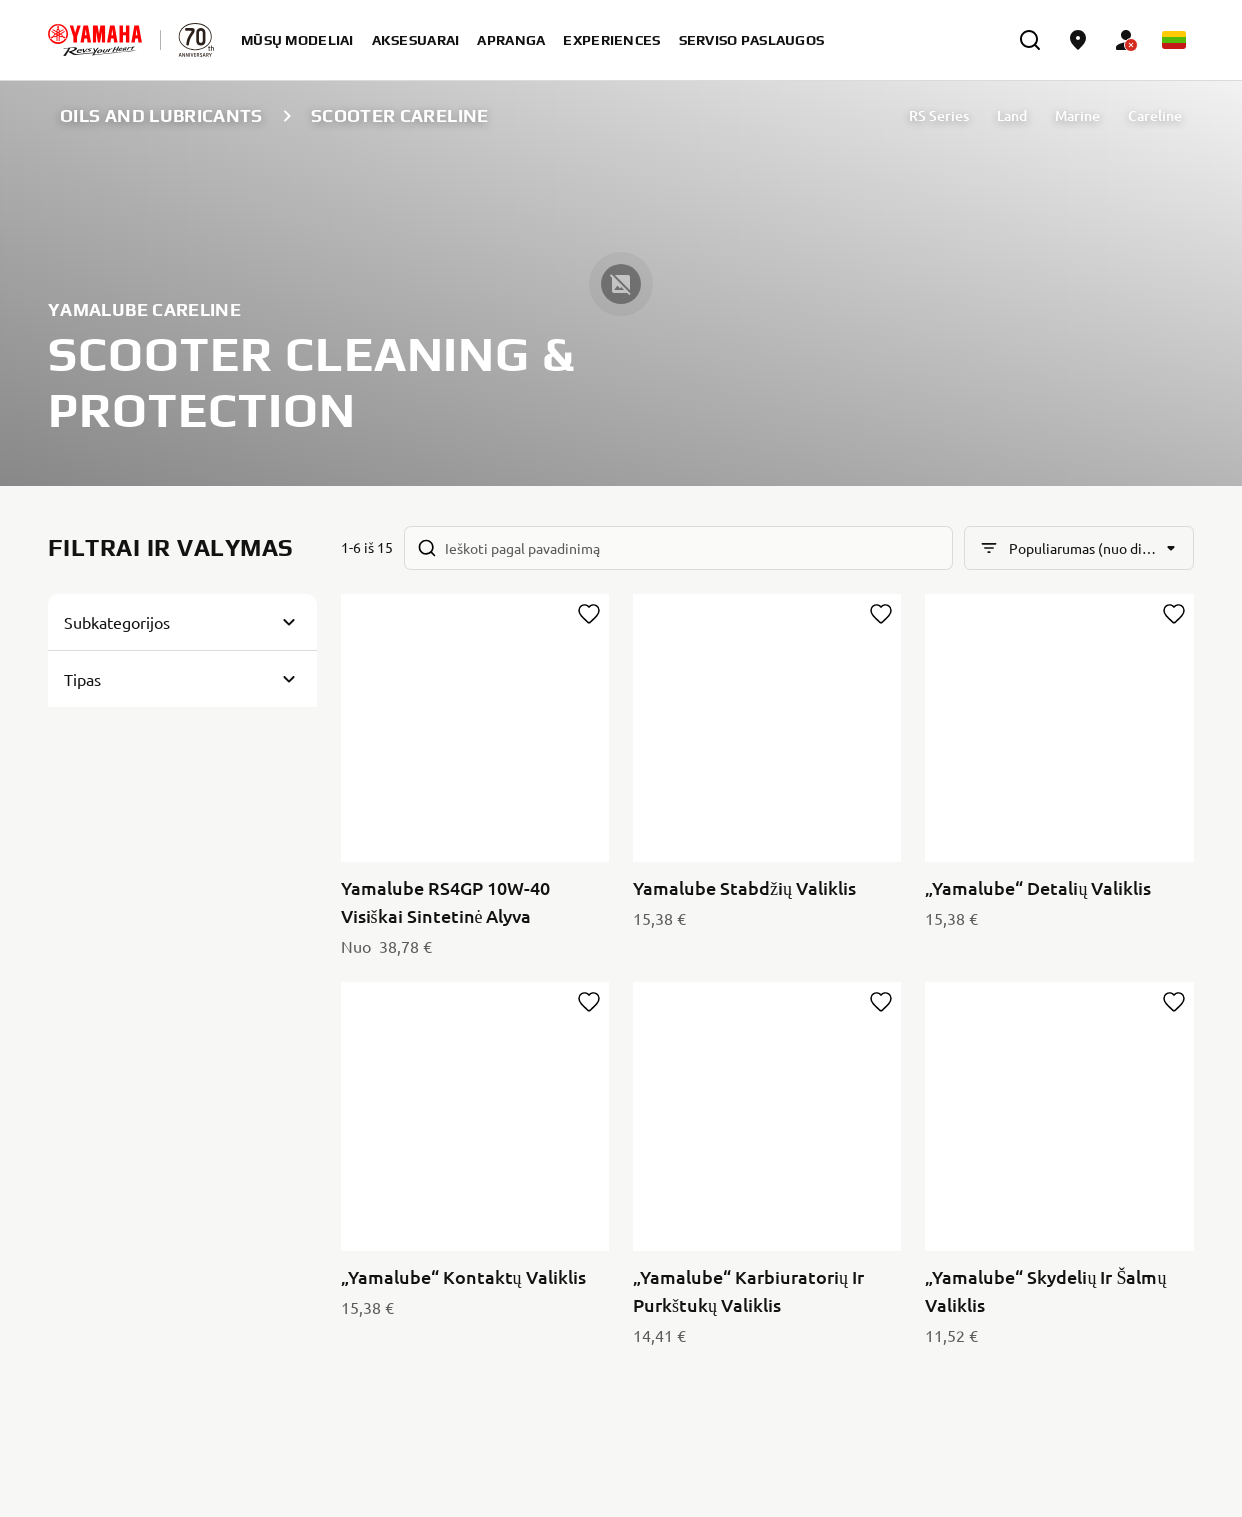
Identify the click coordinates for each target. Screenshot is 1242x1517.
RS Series (939, 115)
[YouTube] (1088, 1225)
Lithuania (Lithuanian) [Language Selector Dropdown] (146, 1464)
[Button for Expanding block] (182, 622)
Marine (1077, 115)
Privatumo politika (1125, 1165)
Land (1012, 115)
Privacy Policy (949, 1464)
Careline (1155, 115)
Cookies (1052, 1464)
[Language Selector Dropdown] (1174, 40)
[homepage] (95, 40)
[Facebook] (1132, 1225)
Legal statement (1126, 1464)
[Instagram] (1176, 1225)
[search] (1030, 40)
